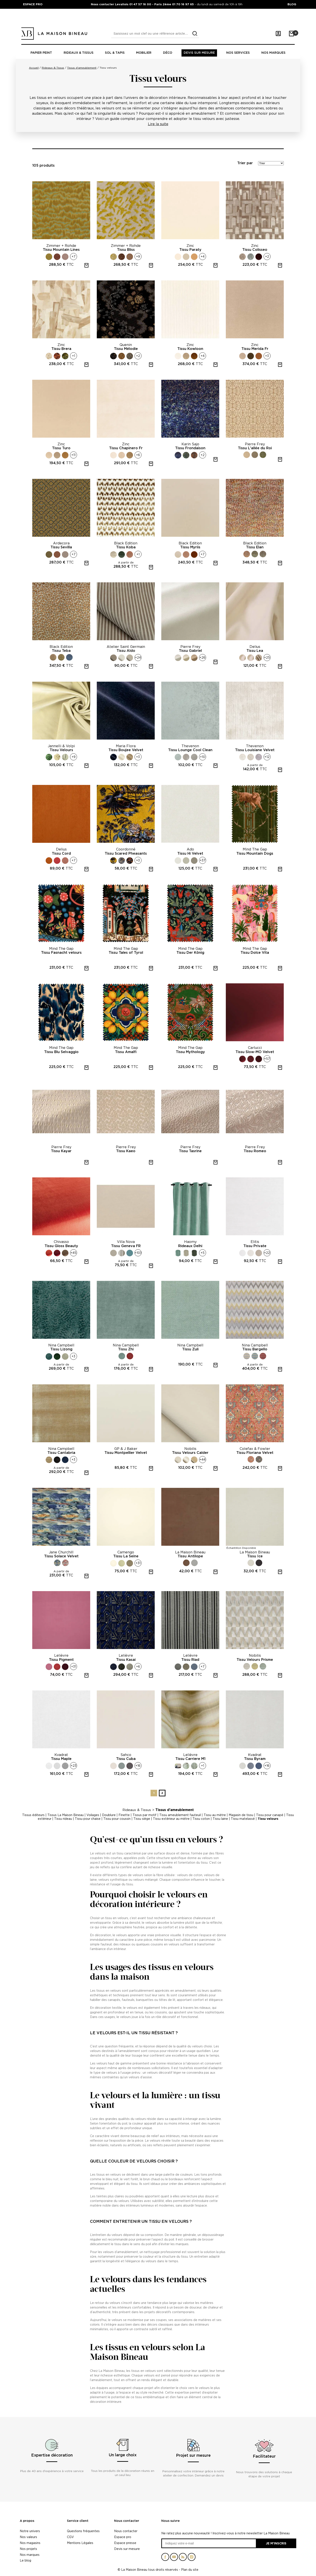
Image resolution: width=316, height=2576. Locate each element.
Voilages (92, 1815)
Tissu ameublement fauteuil (180, 1815)
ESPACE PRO (33, 4)
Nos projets (28, 2548)
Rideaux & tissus (78, 52)
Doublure (109, 1815)
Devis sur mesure (199, 52)
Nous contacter (126, 2521)
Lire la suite (158, 124)
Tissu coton (201, 1818)
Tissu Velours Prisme (255, 1659)
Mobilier (143, 52)
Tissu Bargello (254, 1349)
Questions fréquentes (83, 2531)
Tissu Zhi (126, 1349)
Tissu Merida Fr (254, 349)
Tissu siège (141, 1818)
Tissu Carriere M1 (190, 1759)
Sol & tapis (115, 52)
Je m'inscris (276, 2543)
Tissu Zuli (190, 1349)
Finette (124, 1815)
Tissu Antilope (190, 1556)
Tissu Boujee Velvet (125, 750)
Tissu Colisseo (254, 249)
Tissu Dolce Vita (255, 952)
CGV (70, 2537)
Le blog (25, 2560)
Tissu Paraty (190, 249)
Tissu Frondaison (190, 448)
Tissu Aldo (126, 650)
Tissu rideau (63, 1818)
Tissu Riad (190, 1659)
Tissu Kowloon (190, 349)
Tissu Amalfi (125, 1052)
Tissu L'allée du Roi (255, 448)
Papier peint (41, 52)
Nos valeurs (28, 2537)
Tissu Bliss (126, 249)
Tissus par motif (144, 1815)
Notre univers (30, 2531)
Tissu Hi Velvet (190, 853)
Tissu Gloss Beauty (61, 1246)
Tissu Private (254, 1246)
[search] (195, 33)
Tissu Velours (61, 750)
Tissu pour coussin (117, 1818)
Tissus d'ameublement (174, 1810)
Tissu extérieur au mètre (171, 1818)
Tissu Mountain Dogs (254, 853)
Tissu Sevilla (61, 547)
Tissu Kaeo (125, 1151)
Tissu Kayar (61, 1151)
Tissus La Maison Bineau (65, 1815)
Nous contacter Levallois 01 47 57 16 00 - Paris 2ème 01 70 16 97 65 (143, 4)
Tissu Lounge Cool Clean (190, 750)
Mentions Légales (80, 2542)
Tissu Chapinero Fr (126, 448)
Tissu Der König (190, 952)
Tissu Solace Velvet (61, 1556)
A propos (27, 2521)
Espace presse (125, 2542)
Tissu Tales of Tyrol (126, 952)
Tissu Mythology (190, 1052)
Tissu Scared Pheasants (126, 853)
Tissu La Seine (125, 1556)
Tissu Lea (254, 650)
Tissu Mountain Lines (61, 249)
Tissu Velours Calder (190, 1453)
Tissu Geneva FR (126, 1246)
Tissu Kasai (126, 1659)
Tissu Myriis (190, 547)
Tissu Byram (255, 1759)
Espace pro (122, 2537)
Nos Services (238, 52)
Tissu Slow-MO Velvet (254, 1052)
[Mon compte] (278, 33)
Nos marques (273, 52)
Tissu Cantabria (61, 1453)
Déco (167, 52)
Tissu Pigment (61, 1659)
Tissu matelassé (243, 1818)
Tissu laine (220, 1818)
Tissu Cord (61, 853)
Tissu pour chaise (88, 1818)
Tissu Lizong (61, 1349)
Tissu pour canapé (269, 1815)
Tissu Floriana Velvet (254, 1453)
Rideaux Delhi (190, 1246)
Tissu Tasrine (190, 1151)
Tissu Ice (255, 1556)
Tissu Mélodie (126, 349)
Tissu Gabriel (190, 650)
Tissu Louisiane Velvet (255, 750)
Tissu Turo (61, 448)
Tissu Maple (61, 1759)
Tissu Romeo (255, 1151)
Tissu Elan (255, 547)
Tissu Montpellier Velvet (125, 1453)
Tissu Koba (126, 547)
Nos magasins (30, 2542)
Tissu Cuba (126, 1759)
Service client (77, 2521)
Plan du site (189, 2569)
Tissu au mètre (215, 1815)
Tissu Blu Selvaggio (61, 1052)
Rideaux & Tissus (136, 1810)
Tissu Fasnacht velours (61, 952)
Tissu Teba (61, 650)
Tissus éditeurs (33, 1815)
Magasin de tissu (241, 1815)
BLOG (291, 4)
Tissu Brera (61, 349)
